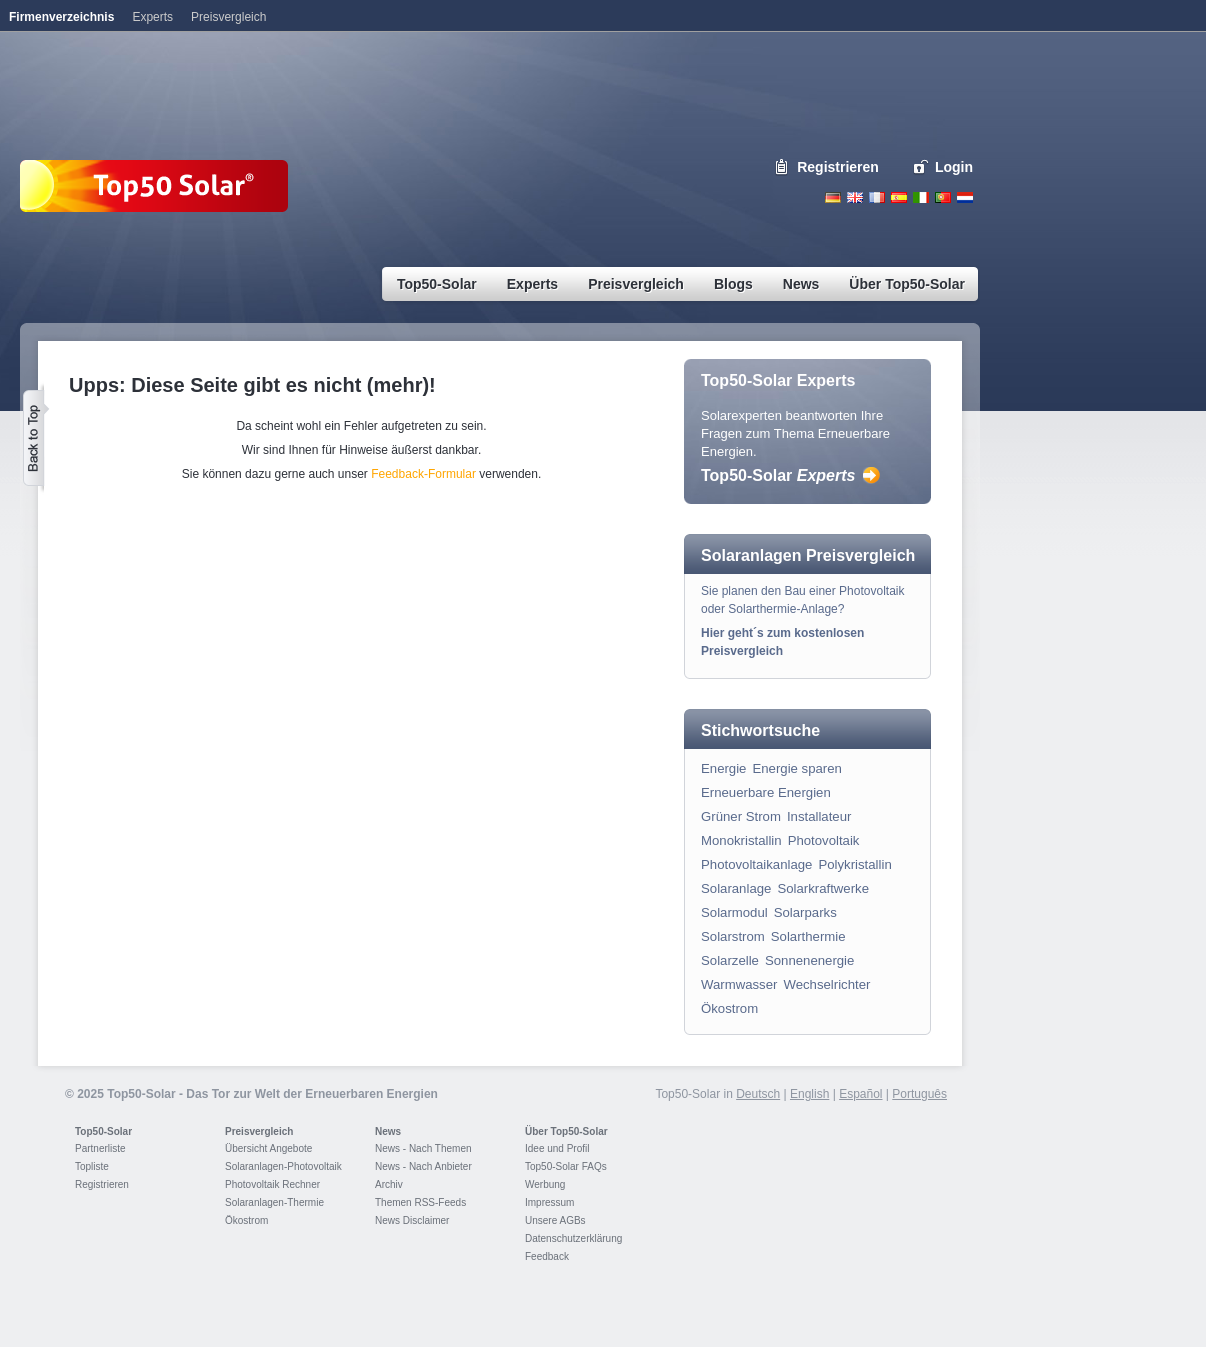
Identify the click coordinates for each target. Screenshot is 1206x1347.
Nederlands (965, 197)
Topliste (92, 1166)
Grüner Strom (741, 816)
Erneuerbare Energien (766, 792)
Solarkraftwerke (823, 888)
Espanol (899, 197)
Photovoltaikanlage (756, 864)
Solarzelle (730, 960)
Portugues (943, 197)
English (855, 197)
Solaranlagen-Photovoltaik (283, 1166)
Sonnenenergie (809, 960)
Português (919, 1094)
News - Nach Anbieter (423, 1166)
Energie (723, 768)
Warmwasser (739, 984)
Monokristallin (741, 840)
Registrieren (838, 167)
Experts (152, 17)
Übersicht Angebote (268, 1148)
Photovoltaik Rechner (272, 1184)
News (388, 1131)
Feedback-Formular (423, 474)
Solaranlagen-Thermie (274, 1202)
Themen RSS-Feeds (420, 1202)
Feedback (547, 1256)
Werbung (545, 1184)
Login (954, 167)
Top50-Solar (778, 475)
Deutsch (833, 197)
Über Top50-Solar (566, 1131)
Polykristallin (854, 864)
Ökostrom (729, 1008)
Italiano (921, 197)
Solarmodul (734, 912)
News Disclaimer (412, 1220)
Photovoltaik (824, 840)
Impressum (549, 1202)
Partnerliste (100, 1148)
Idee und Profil (557, 1148)
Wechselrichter (826, 984)
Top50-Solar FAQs (566, 1166)
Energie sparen (796, 768)
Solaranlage (736, 888)
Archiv (389, 1184)
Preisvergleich (259, 1131)
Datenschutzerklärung (573, 1238)
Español (860, 1094)
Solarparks (805, 912)
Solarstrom (733, 936)
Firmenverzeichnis (61, 17)
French (877, 197)
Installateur (819, 816)
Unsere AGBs (555, 1220)
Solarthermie (808, 936)
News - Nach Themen (423, 1148)
